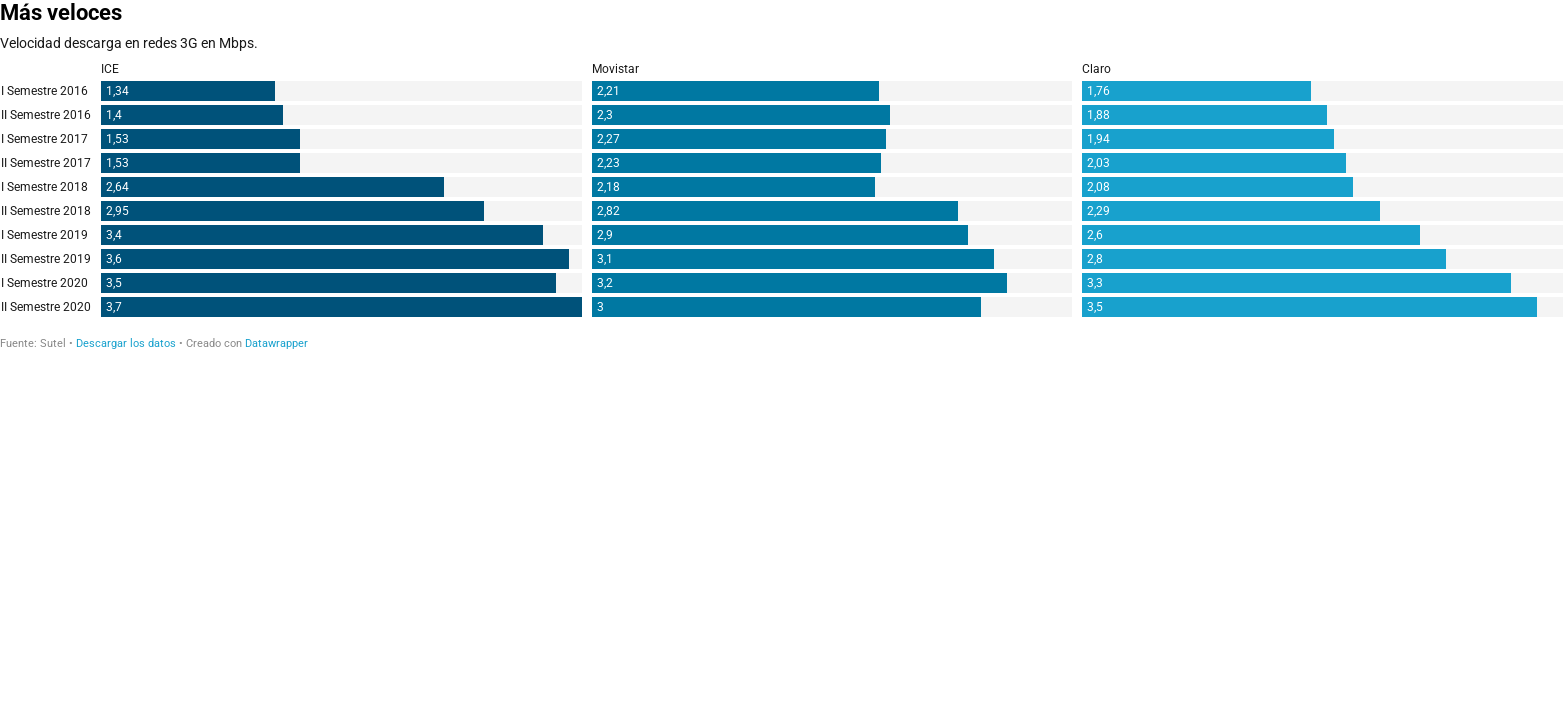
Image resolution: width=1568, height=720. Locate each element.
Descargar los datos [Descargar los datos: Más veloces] (126, 343)
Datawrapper (276, 343)
